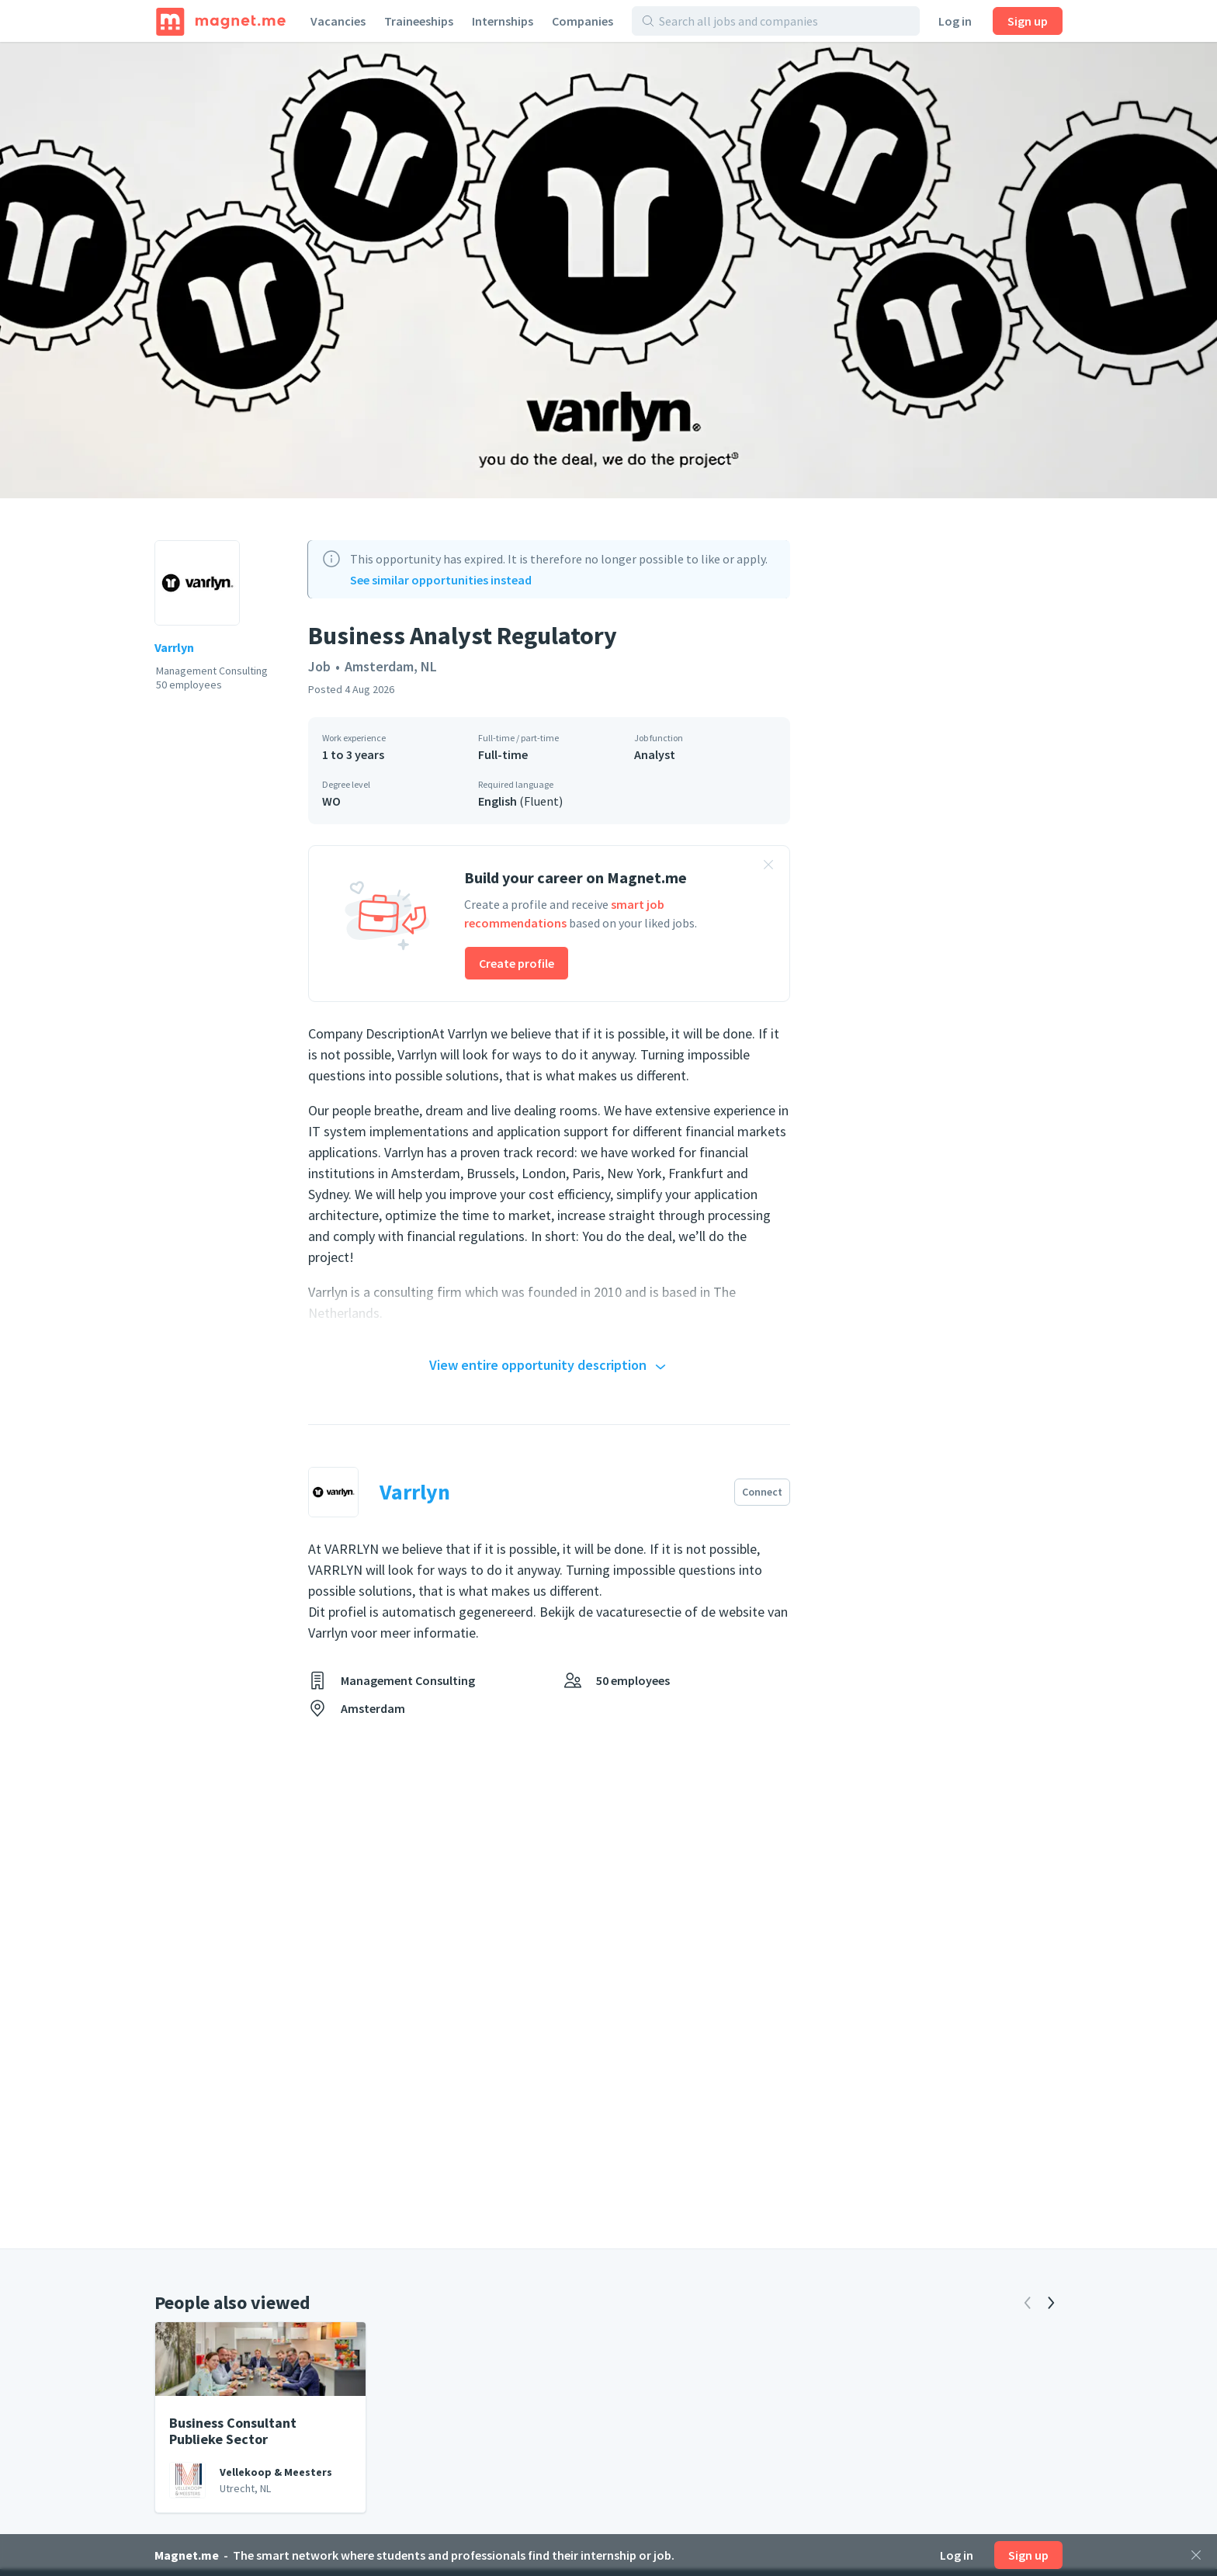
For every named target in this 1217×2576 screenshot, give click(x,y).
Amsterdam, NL (391, 666)
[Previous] (1027, 2302)
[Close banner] (768, 867)
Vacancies (338, 21)
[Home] (220, 21)
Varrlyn (174, 647)
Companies (582, 21)
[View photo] (608, 270)
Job (319, 666)
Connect (762, 1492)
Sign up (1027, 21)
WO (331, 801)
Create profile (516, 963)
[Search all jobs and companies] (784, 21)
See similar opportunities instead (441, 580)
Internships (502, 21)
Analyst (654, 754)
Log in (955, 21)
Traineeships (418, 21)
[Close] (1196, 2555)
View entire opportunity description (549, 1366)
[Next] (1051, 2302)
